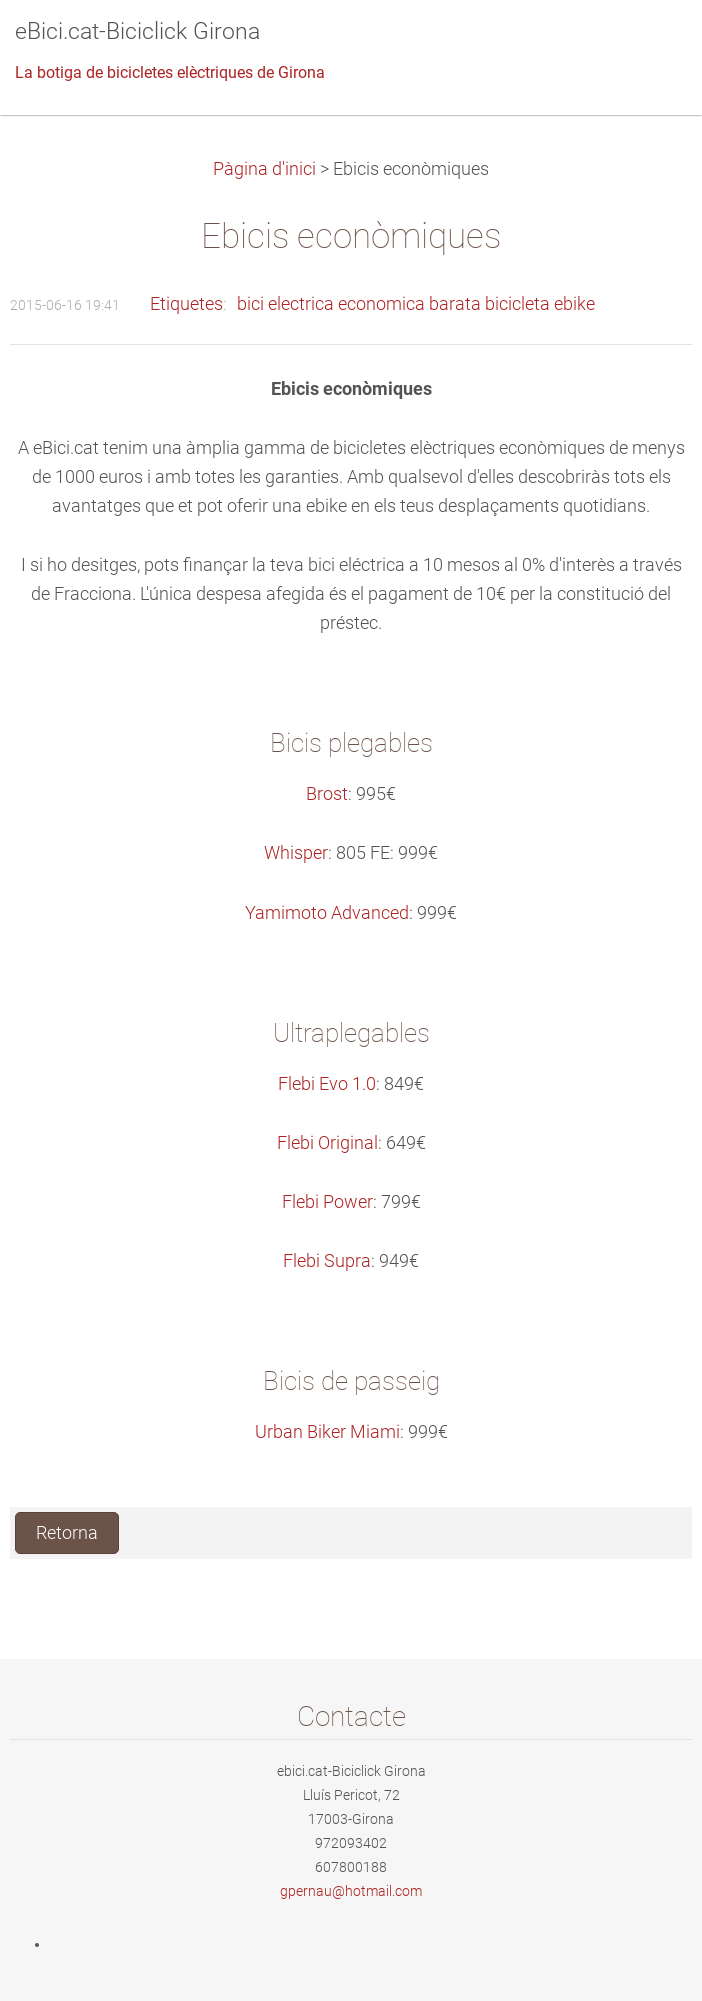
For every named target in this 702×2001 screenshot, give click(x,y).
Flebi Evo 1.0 (327, 1084)
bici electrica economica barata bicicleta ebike (416, 304)
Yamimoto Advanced (327, 913)
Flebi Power (327, 1202)
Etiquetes (186, 304)
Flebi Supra (327, 1261)
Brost (327, 794)
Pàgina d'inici (264, 169)
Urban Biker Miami (327, 1432)
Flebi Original (327, 1143)
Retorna (67, 1533)
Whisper (296, 853)
